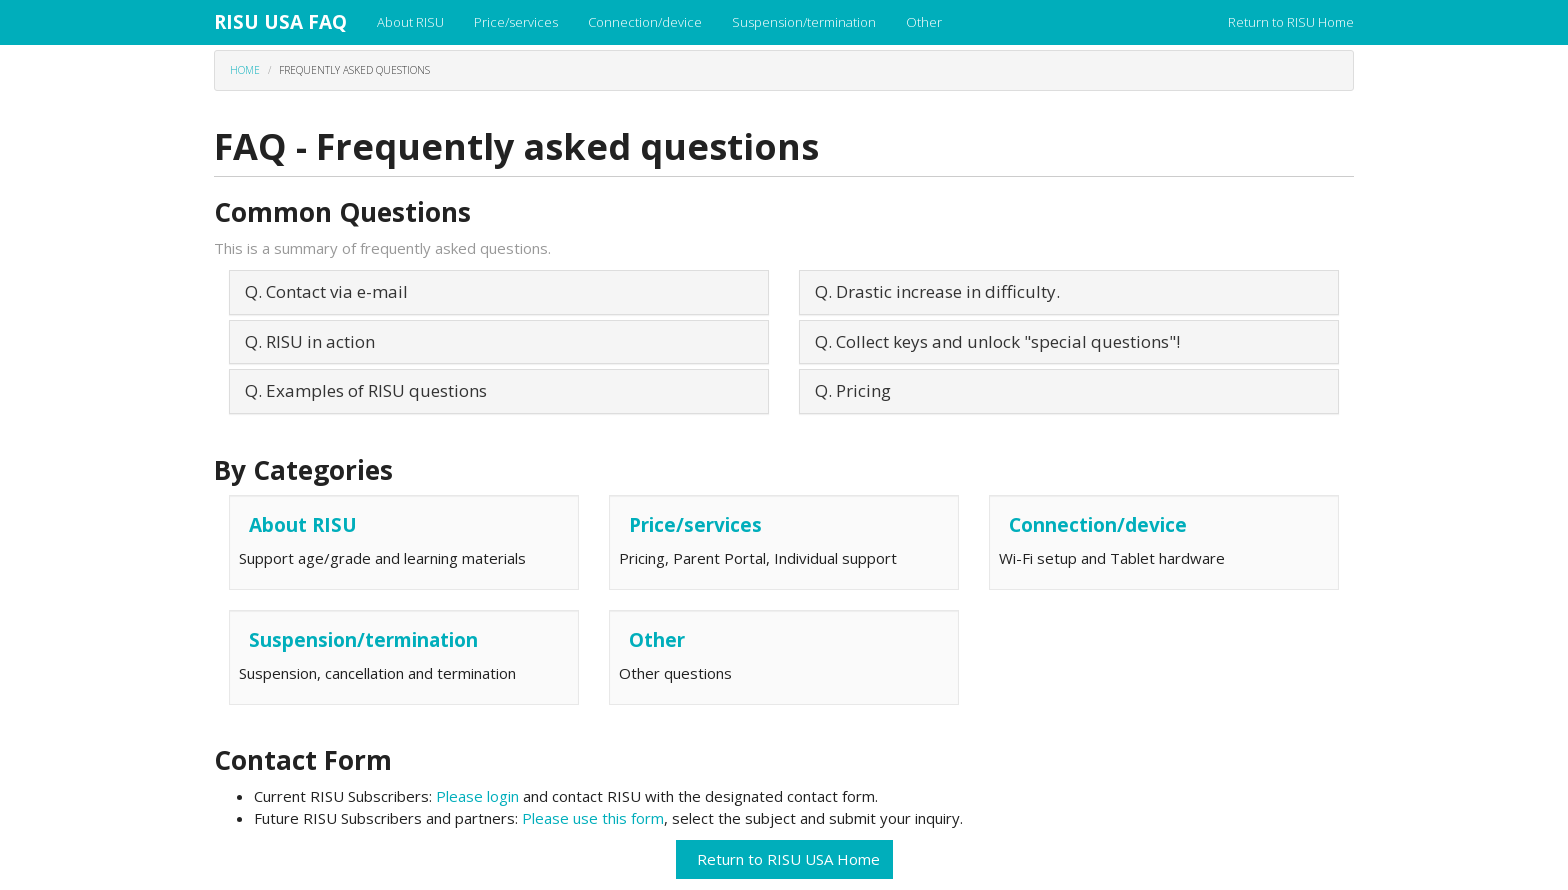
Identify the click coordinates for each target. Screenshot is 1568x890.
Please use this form (593, 818)
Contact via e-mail (337, 291)
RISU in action (320, 341)
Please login (479, 796)
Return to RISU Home (1291, 22)
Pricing (863, 390)
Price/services (516, 22)
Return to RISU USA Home (784, 859)
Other (924, 22)
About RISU (410, 22)
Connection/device (645, 22)
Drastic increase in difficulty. (948, 291)
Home (245, 70)
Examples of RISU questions (376, 390)
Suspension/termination (804, 22)
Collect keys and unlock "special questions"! (1008, 341)
